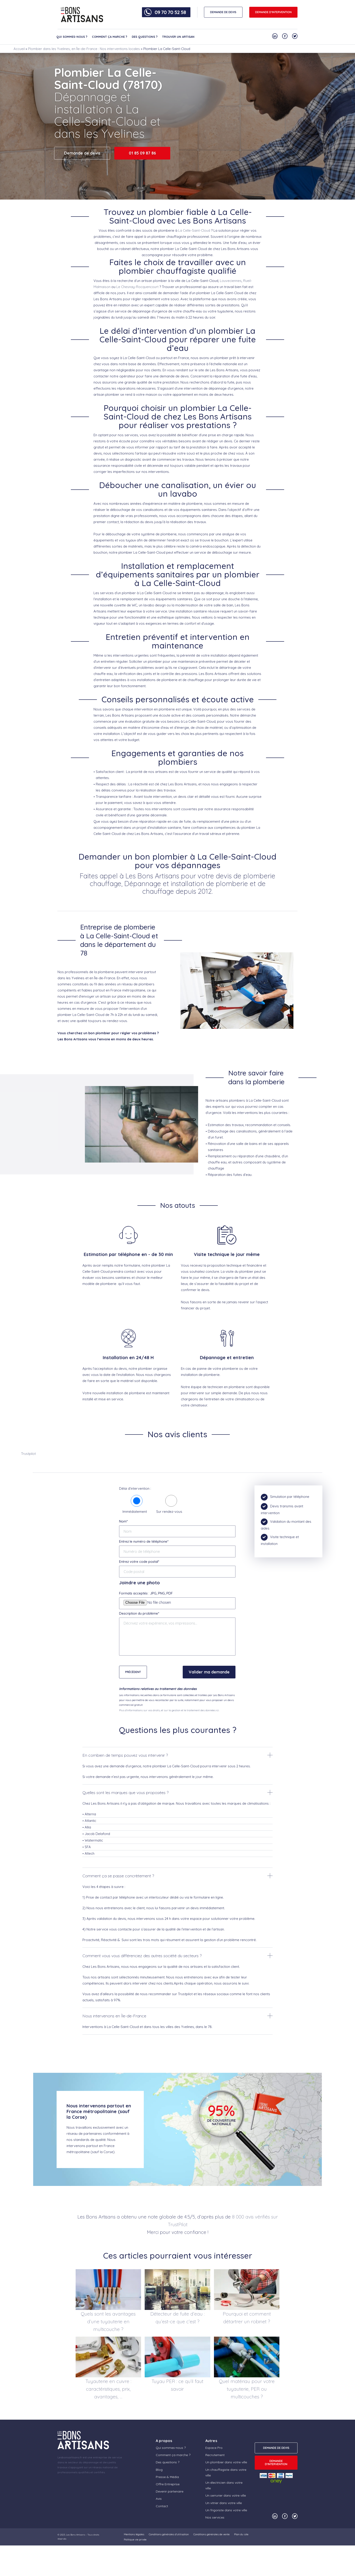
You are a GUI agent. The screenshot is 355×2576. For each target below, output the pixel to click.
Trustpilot (28, 1453)
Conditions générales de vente (211, 2534)
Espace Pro (214, 2448)
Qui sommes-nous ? (71, 36)
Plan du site (241, 2534)
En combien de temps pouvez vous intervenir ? (125, 1755)
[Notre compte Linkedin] (275, 36)
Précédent (133, 1672)
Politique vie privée (135, 2539)
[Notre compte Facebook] (285, 36)
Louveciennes (231, 281)
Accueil (19, 49)
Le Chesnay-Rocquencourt (137, 287)
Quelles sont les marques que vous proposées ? (125, 1792)
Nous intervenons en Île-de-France (114, 2015)
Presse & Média (167, 2477)
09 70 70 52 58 (170, 12)
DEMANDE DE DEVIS (223, 12)
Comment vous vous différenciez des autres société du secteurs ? (141, 1955)
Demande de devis (82, 153)
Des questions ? (145, 36)
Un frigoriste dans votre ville (226, 2510)
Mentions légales (134, 2534)
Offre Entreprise (168, 2484)
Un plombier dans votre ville (226, 2462)
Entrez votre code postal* (139, 1561)
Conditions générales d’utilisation (169, 2534)
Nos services (214, 2517)
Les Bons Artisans (75, 2534)
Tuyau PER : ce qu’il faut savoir (177, 2385)
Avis (159, 2499)
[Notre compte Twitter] (294, 36)
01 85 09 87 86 (142, 153)
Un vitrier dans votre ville (223, 2503)
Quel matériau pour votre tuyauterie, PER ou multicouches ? (247, 2389)
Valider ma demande (209, 1672)
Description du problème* (139, 1613)
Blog (159, 2470)
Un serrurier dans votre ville (225, 2495)
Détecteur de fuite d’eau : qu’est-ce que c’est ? (177, 2317)
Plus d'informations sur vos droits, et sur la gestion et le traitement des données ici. (169, 1710)
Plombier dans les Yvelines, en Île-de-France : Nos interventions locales (84, 49)
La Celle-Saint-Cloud (194, 230)
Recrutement (215, 2455)
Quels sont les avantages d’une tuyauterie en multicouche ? (108, 2321)
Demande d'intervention (273, 12)
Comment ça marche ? (109, 36)
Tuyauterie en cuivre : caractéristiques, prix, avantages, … (108, 2389)
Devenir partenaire (169, 2491)
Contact (162, 2506)
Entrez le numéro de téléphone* (143, 1541)
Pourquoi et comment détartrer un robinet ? (247, 2317)
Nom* (123, 1521)
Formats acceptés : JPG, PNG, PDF (146, 1593)
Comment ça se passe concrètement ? (118, 1875)
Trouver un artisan (178, 36)
